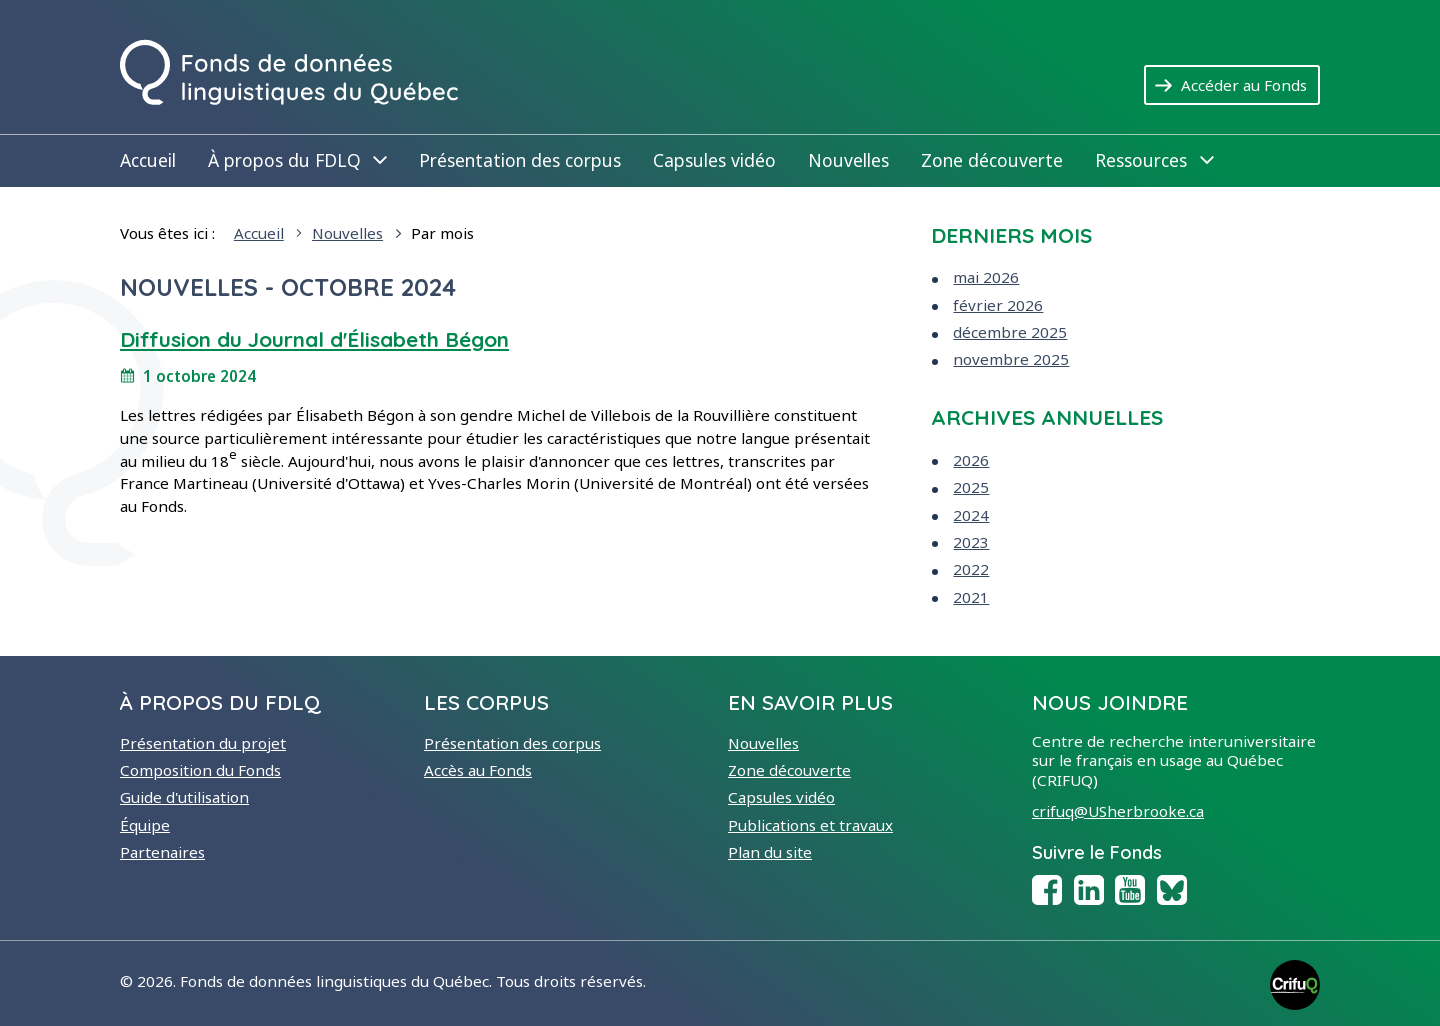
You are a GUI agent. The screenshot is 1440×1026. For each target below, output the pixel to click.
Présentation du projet (203, 743)
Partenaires (162, 852)
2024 (971, 515)
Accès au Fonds (478, 770)
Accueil (148, 160)
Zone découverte (992, 160)
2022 (971, 569)
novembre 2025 (1011, 359)
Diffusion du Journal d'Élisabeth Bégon (314, 339)
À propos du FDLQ (297, 159)
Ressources (1154, 159)
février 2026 (998, 305)
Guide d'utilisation (184, 797)
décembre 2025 (1010, 332)
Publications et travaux (810, 825)
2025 (971, 487)
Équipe (145, 825)
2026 (971, 460)
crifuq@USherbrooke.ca (1118, 811)
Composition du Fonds (200, 770)
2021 (971, 597)
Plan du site (770, 852)
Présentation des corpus (520, 160)
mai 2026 (986, 277)
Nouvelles (848, 160)
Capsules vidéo (714, 160)
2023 (971, 542)
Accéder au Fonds (1250, 84)
